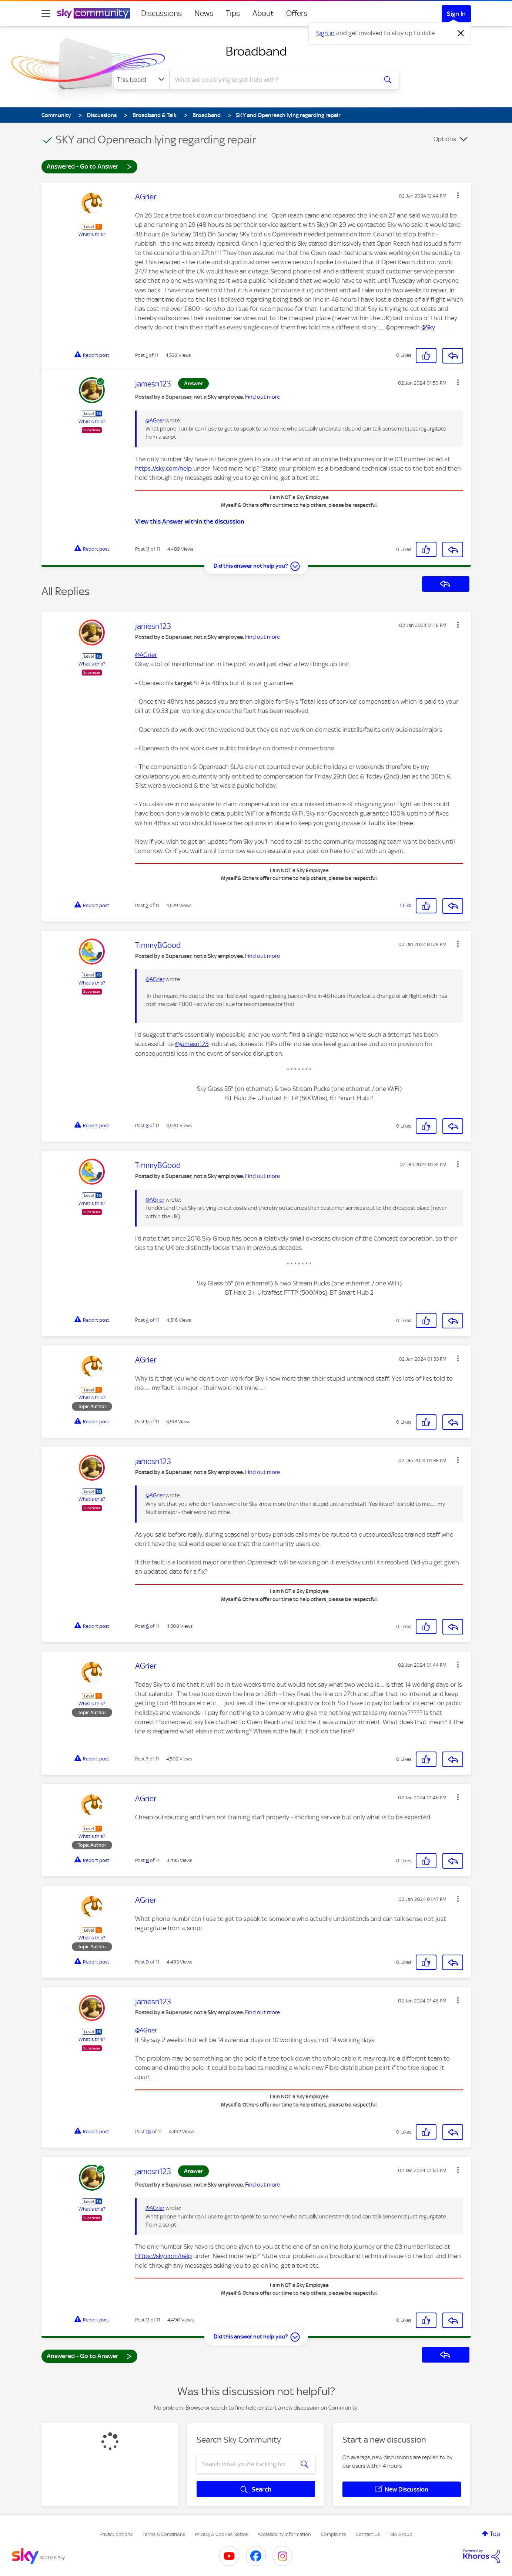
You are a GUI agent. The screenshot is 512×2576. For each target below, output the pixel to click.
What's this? (91, 234)
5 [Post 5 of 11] (147, 1421)
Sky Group (401, 2534)
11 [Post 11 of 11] (148, 549)
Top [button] (495, 2533)
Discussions (161, 13)
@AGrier (154, 420)
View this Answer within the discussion (189, 521)
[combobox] (272, 79)
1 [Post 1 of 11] (147, 355)
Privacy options (116, 2534)
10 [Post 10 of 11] (148, 2131)
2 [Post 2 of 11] (147, 905)
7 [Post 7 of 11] (147, 1759)
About (263, 13)
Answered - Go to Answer (89, 166)
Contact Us (368, 2534)
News (203, 13)
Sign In (456, 13)
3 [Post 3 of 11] (147, 1125)
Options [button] (445, 139)
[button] (458, 195)
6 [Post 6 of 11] (147, 1626)
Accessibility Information (284, 2534)
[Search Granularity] (141, 79)
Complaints (333, 2534)
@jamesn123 (192, 1044)
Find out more (262, 397)
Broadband (256, 51)
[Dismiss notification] (461, 33)
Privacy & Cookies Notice (221, 2534)
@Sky (428, 327)
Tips (233, 13)
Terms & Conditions (164, 2534)
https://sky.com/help (163, 468)
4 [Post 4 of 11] (147, 1320)
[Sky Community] (93, 13)
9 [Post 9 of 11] (147, 1962)
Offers (296, 13)
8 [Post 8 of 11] (147, 1860)
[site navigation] (45, 13)
